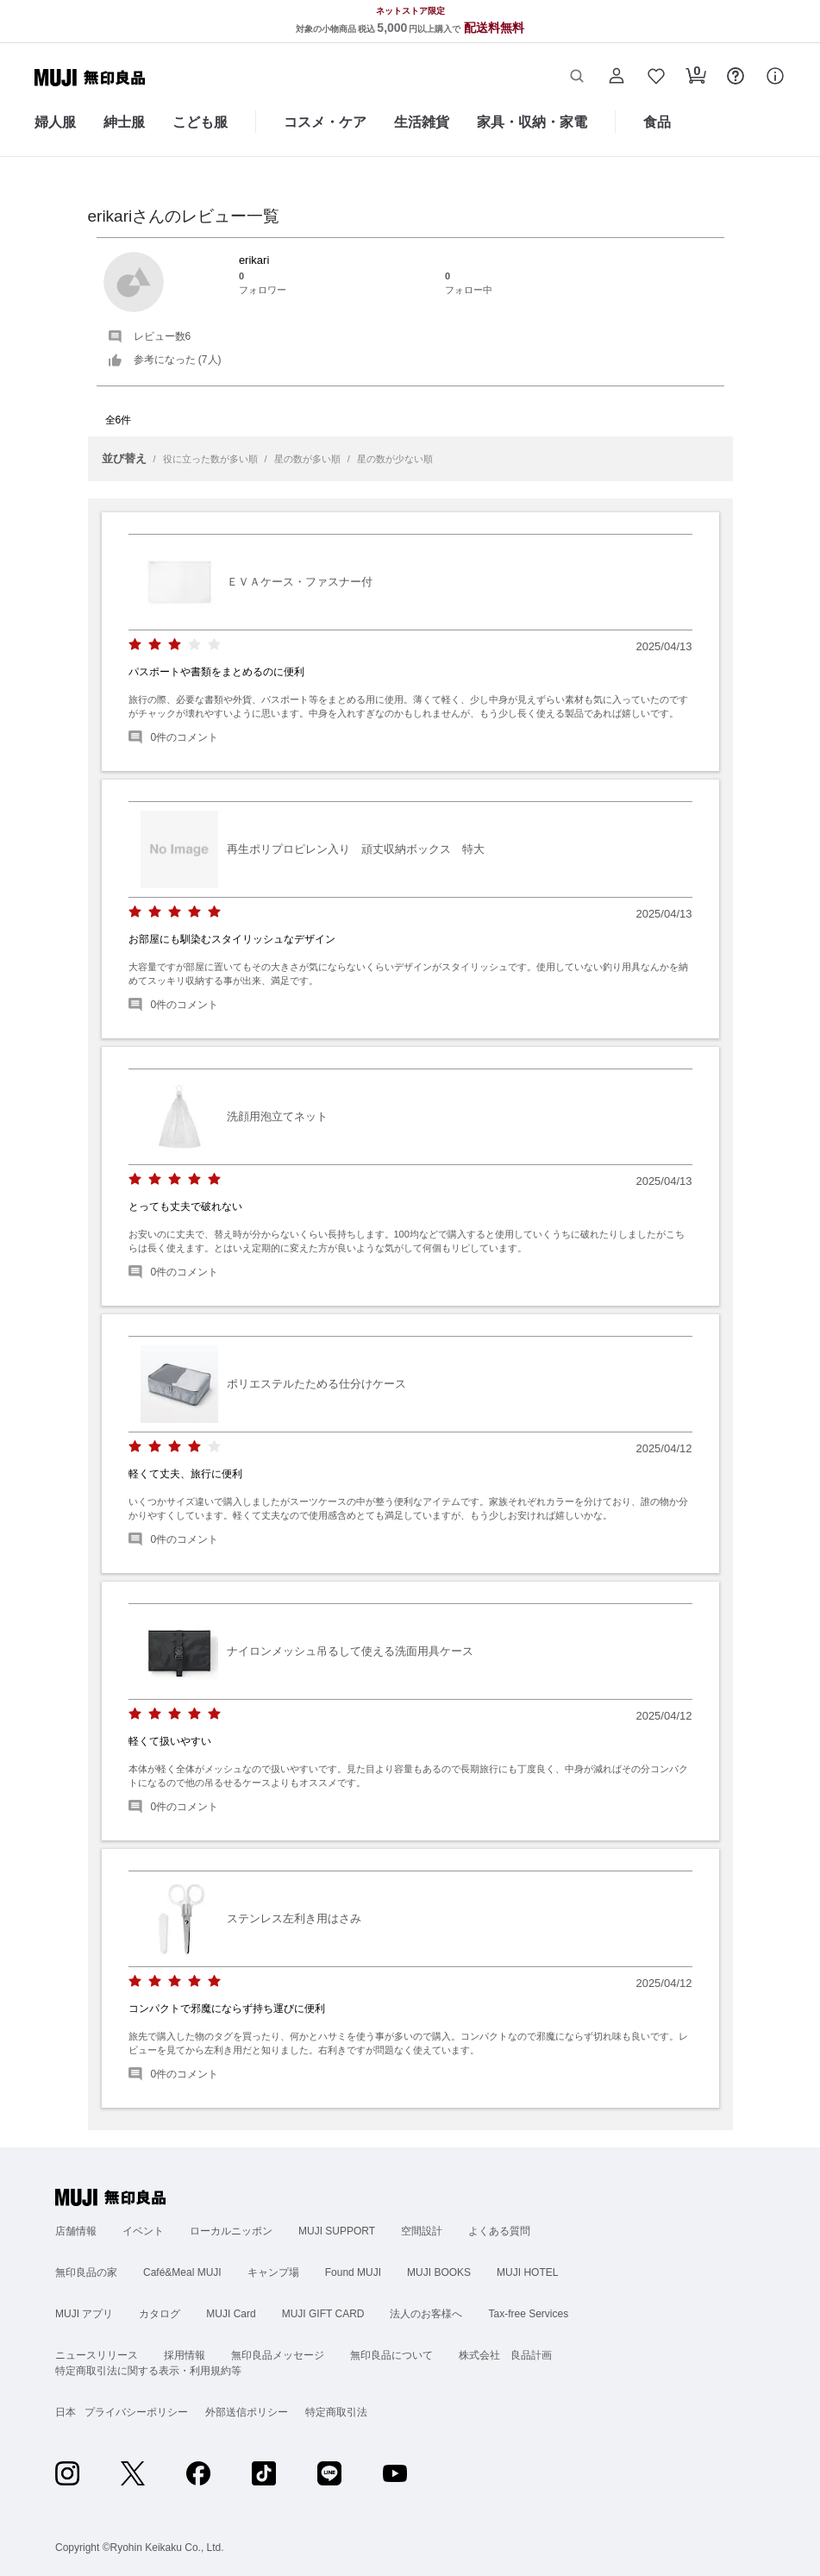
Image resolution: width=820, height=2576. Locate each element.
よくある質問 (499, 2231)
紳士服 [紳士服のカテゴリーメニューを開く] (124, 122)
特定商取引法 (336, 2412)
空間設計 (421, 2231)
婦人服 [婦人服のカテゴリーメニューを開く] (55, 122)
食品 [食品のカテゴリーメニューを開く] (657, 122)
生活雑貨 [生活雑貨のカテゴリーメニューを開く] (421, 122)
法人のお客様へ (426, 2314)
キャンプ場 (273, 2272)
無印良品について (391, 2355)
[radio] (134, 644)
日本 (65, 2412)
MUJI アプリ (84, 2314)
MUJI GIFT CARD (323, 2314)
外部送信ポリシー (246, 2412)
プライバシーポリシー (136, 2412)
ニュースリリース (96, 2355)
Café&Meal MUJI (182, 2272)
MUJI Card (230, 2314)
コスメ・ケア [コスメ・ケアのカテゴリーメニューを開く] (325, 122)
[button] (576, 77)
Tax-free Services (528, 2314)
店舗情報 (76, 2231)
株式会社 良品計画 (505, 2355)
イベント (143, 2231)
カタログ (159, 2314)
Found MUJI (353, 2272)
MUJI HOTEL (527, 2272)
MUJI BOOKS (439, 2272)
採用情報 (184, 2355)
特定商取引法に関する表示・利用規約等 (148, 2371)
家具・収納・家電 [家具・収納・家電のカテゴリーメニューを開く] (532, 122)
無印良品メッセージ (277, 2355)
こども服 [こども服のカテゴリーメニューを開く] (200, 122)
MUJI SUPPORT (336, 2231)
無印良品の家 (86, 2272)
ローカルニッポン (231, 2231)
